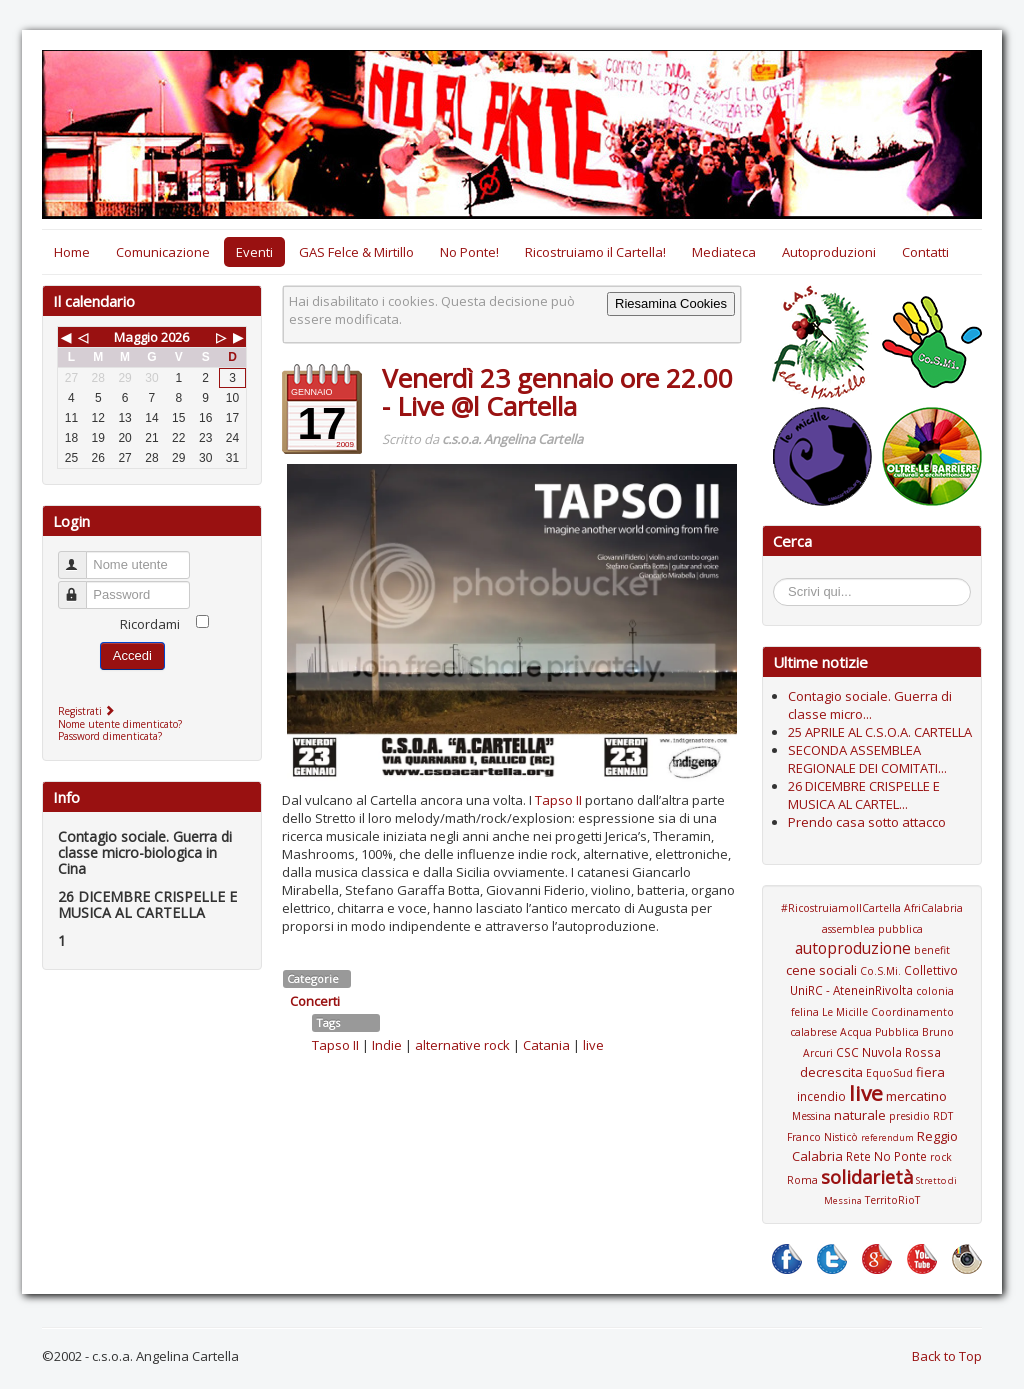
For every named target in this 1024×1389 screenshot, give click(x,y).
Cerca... (783, 581)
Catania (546, 1045)
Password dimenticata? (110, 736)
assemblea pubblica (872, 929)
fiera (930, 1072)
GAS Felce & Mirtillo (356, 252)
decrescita (831, 1072)
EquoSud (889, 1073)
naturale (860, 1115)
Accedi (132, 655)
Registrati (88, 711)
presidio (909, 1116)
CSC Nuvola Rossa (888, 1052)
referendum (887, 1137)
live (593, 1045)
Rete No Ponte (886, 1156)
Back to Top (947, 1356)
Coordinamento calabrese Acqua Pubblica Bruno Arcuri (872, 1032)
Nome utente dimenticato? (120, 724)
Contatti (925, 252)
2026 (175, 337)
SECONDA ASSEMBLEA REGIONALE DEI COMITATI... (867, 759)
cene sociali (821, 970)
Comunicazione (163, 252)
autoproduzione (853, 948)
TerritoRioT (892, 1200)
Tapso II (558, 800)
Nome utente (81, 556)
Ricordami (150, 624)
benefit (932, 950)
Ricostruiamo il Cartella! (595, 252)
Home (72, 252)
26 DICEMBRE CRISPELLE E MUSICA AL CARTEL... (864, 795)
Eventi (254, 252)
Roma (802, 1180)
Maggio (136, 337)
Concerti (315, 1001)
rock (941, 1157)
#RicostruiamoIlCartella (841, 908)
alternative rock (462, 1045)
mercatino (916, 1096)
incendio (821, 1096)
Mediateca (724, 252)
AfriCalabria (933, 908)
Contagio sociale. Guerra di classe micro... (870, 705)
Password (81, 586)
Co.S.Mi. (880, 971)
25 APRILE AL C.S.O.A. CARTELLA (880, 732)
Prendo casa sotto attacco (867, 822)
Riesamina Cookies (671, 303)
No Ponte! (469, 252)
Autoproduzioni (829, 252)
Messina (811, 1116)
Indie (387, 1045)
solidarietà (867, 1177)
